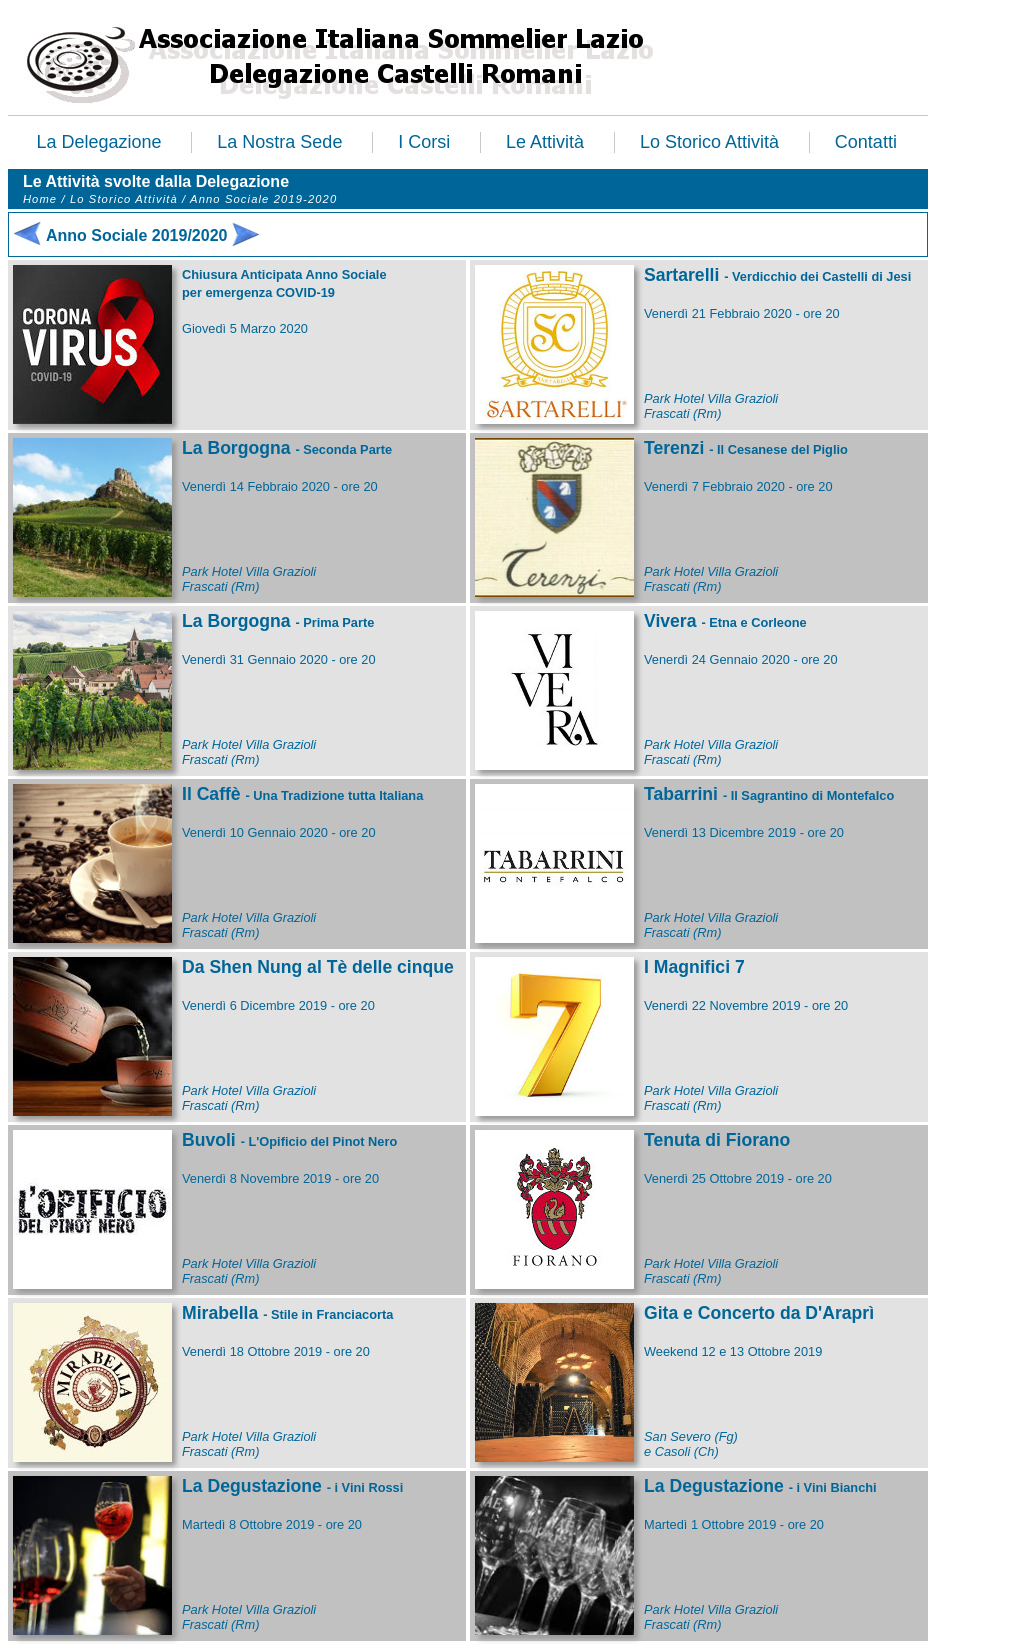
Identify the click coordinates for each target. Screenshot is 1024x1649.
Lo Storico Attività (709, 142)
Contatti (866, 142)
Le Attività (545, 142)
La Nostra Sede (279, 142)
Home (40, 199)
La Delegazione (98, 142)
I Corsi (424, 142)
